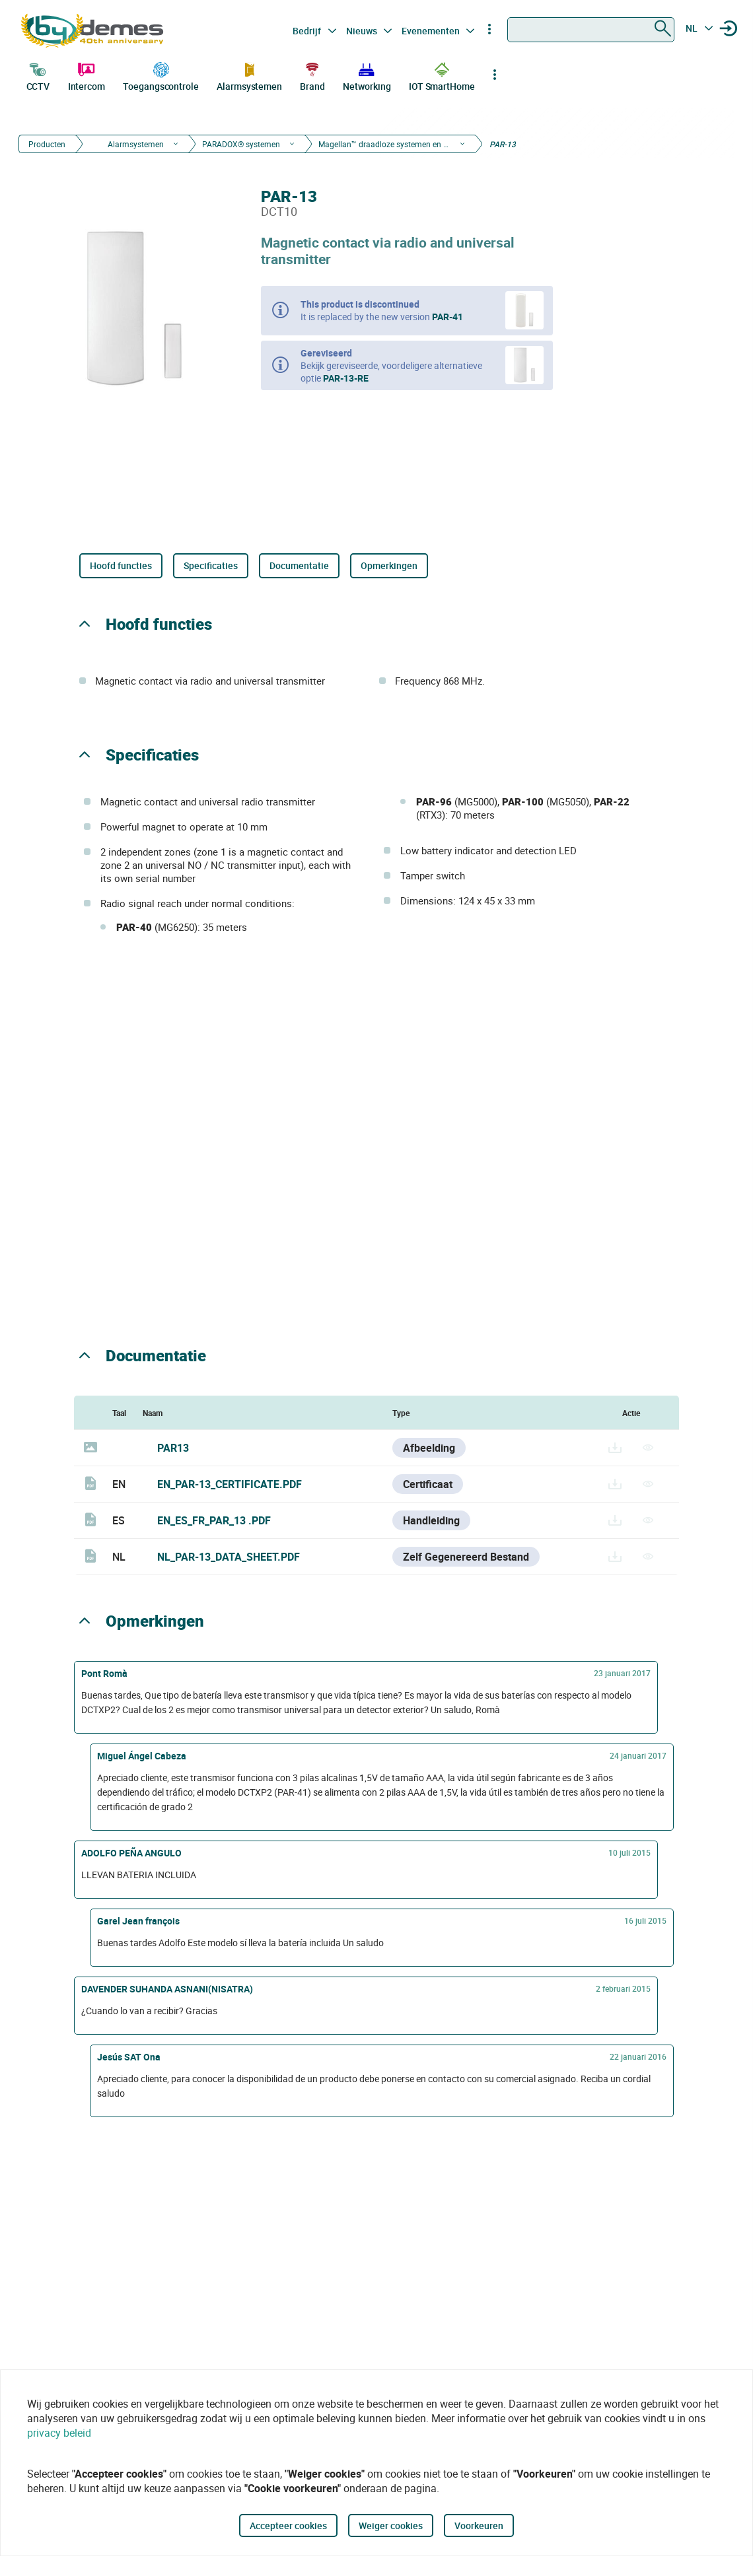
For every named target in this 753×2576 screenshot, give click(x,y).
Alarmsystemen (249, 75)
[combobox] (590, 29)
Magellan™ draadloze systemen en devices (384, 144)
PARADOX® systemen (241, 144)
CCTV (38, 75)
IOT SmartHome (442, 75)
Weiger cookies (391, 2525)
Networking (366, 75)
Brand (312, 75)
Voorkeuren (478, 2525)
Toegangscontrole (160, 75)
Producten (46, 144)
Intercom (86, 75)
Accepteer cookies (288, 2525)
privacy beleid (59, 2432)
